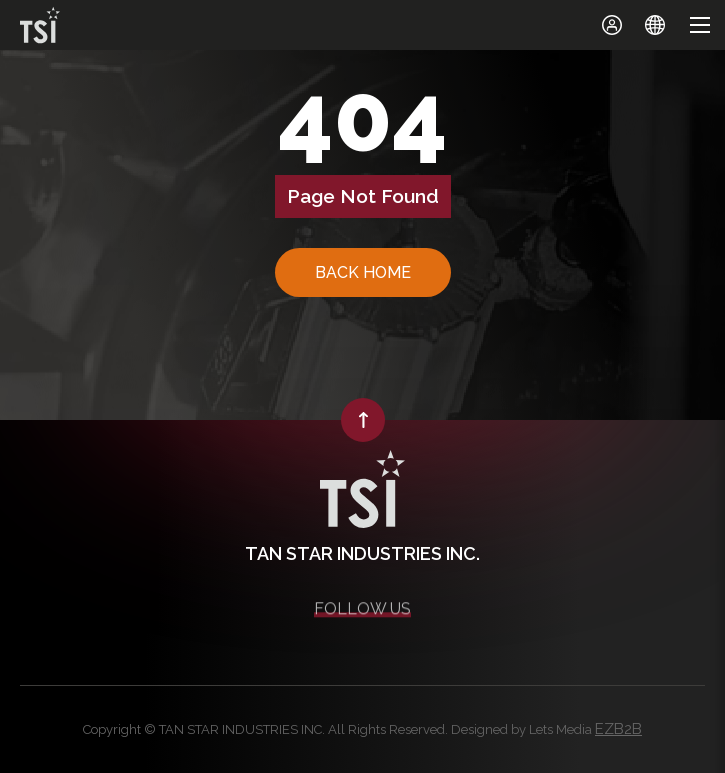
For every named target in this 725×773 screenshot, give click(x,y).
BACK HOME (363, 272)
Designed (479, 729)
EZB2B (618, 729)
